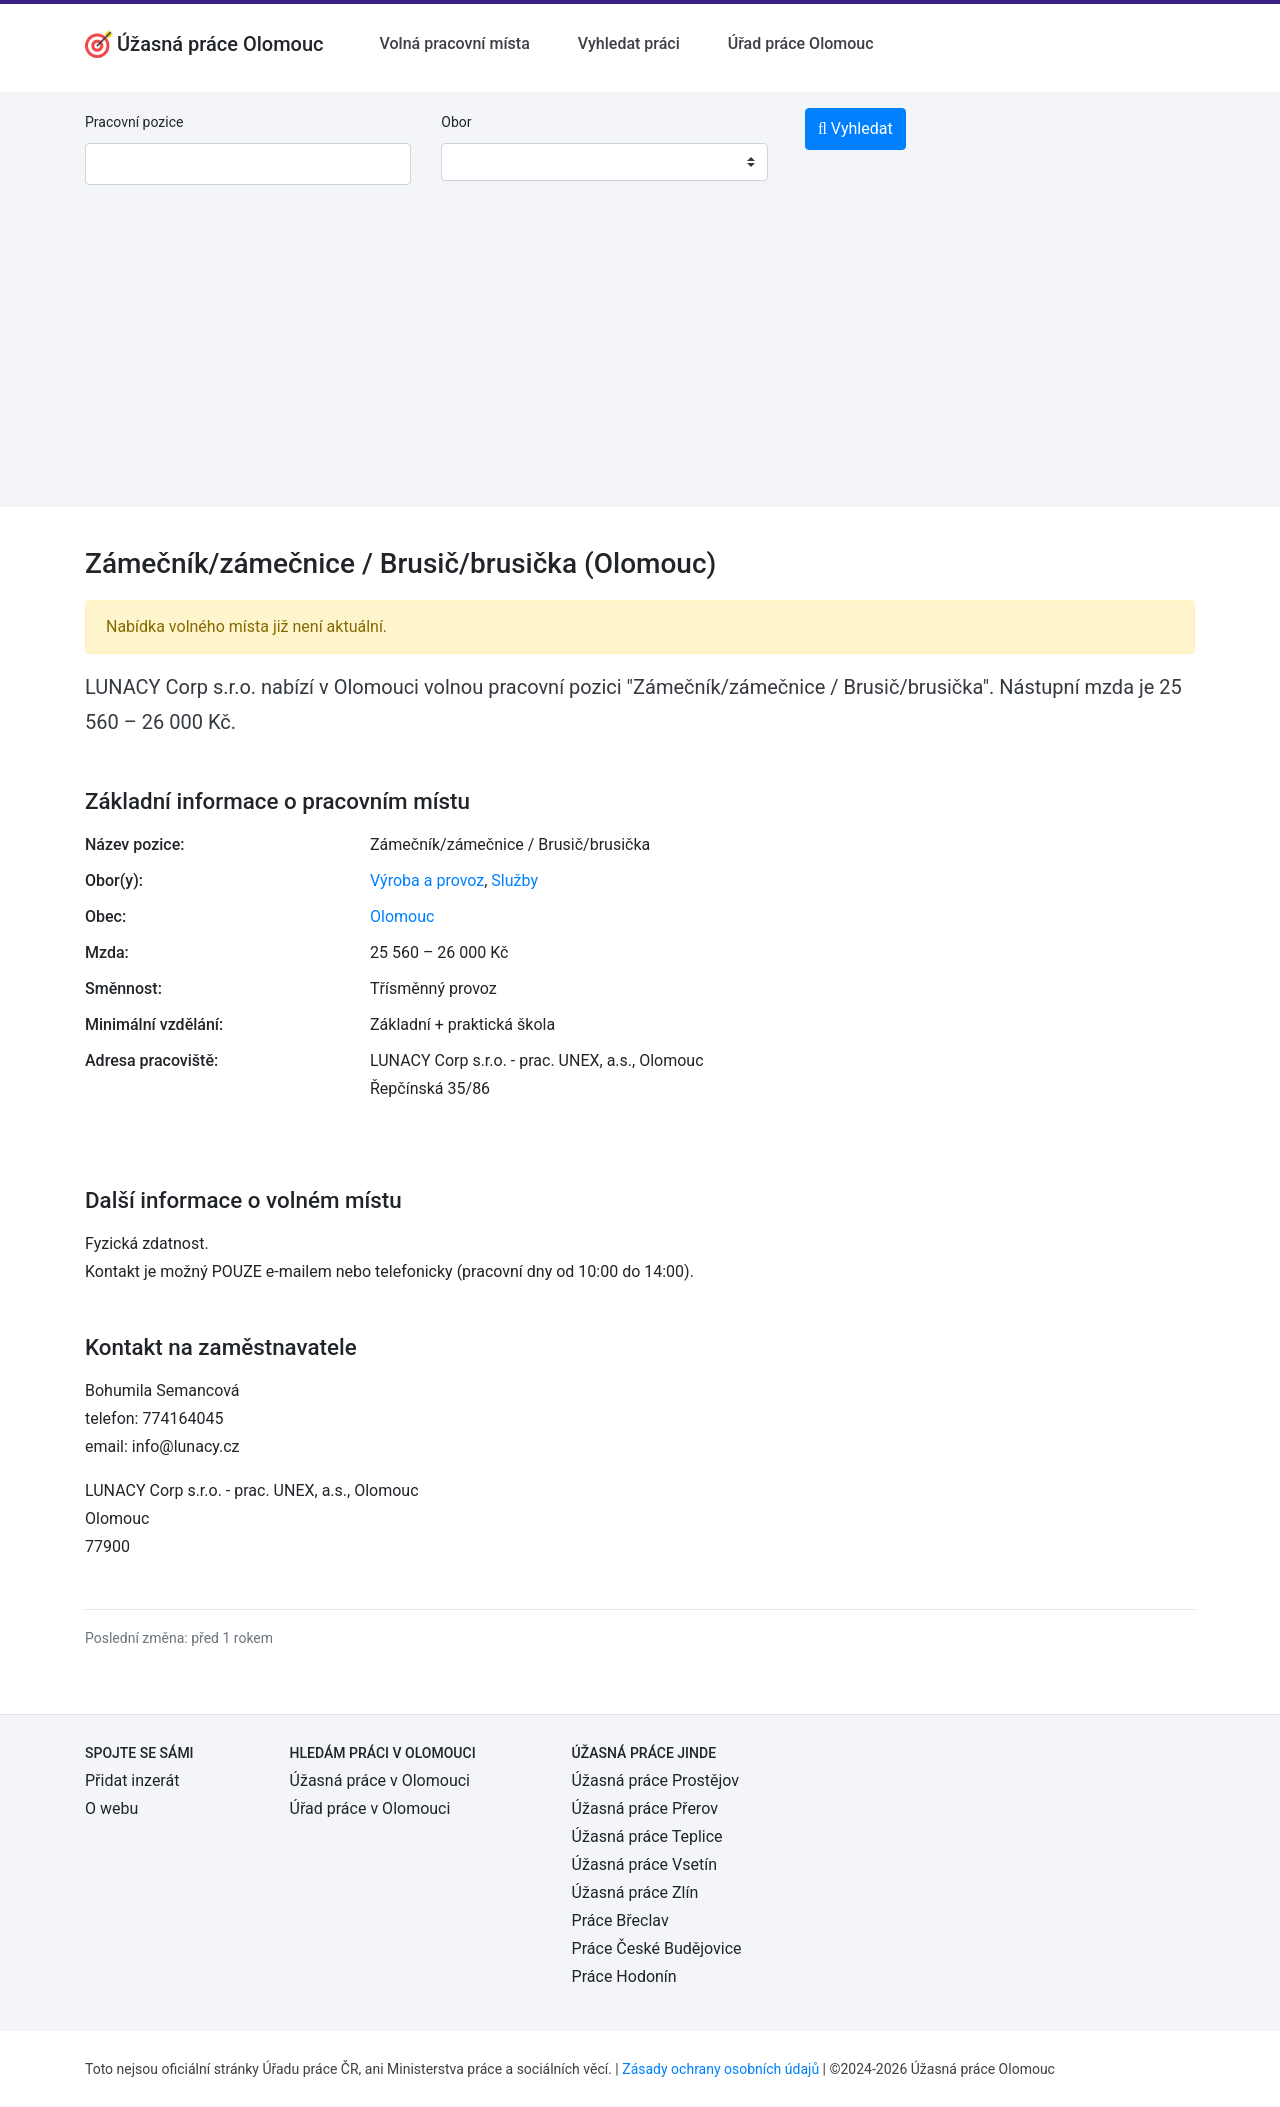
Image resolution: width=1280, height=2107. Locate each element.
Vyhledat (855, 128)
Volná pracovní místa (455, 43)
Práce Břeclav (620, 1920)
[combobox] (604, 162)
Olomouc (402, 916)
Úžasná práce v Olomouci (380, 1780)
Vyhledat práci (629, 43)
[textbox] (482, 162)
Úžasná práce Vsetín (644, 1864)
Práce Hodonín (624, 1976)
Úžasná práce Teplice (647, 1836)
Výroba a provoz (427, 880)
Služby (514, 880)
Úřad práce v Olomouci (370, 1808)
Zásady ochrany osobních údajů (720, 2069)
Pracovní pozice (134, 122)
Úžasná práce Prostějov (655, 1780)
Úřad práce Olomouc (801, 43)
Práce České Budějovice (657, 1948)
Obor (456, 122)
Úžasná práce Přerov (645, 1808)
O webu (111, 1808)
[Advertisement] (640, 367)
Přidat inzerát (132, 1780)
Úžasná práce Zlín (635, 1892)
